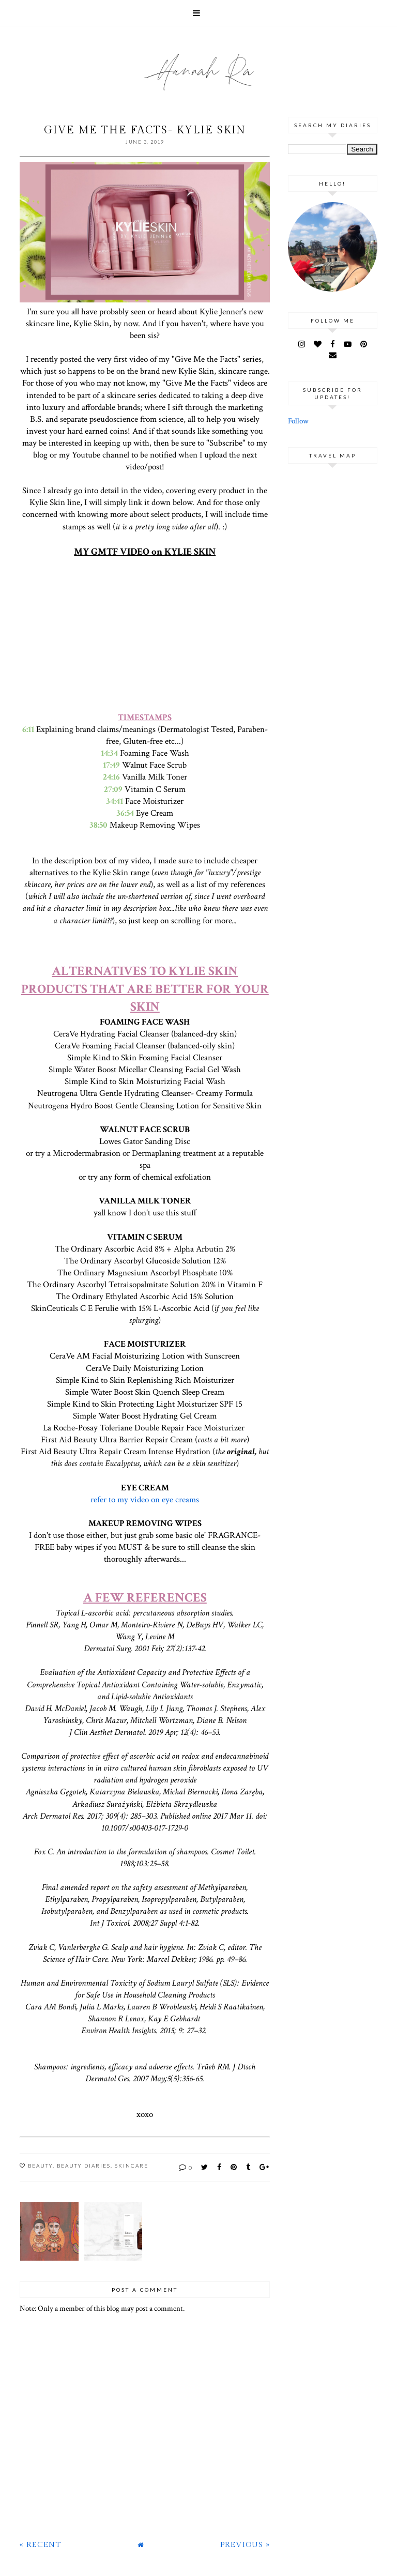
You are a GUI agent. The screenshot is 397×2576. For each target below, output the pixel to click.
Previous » (245, 2544)
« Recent (40, 2544)
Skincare (131, 2165)
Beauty (40, 2165)
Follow (298, 421)
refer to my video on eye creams (144, 1499)
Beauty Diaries (84, 2165)
